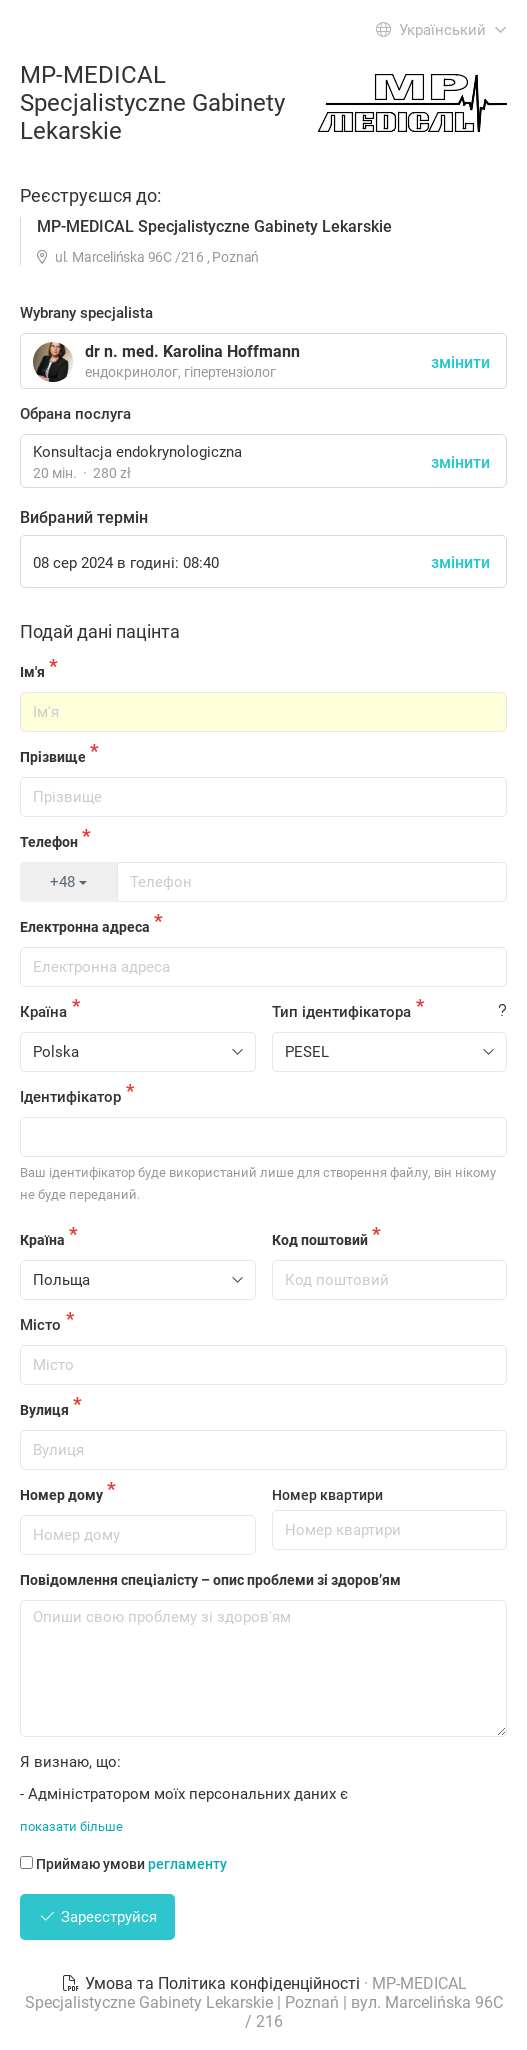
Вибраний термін (84, 517)
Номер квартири (327, 1495)
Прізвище (53, 757)
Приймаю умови (123, 1864)
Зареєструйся (97, 1917)
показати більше (71, 1826)
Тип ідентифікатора (341, 1012)
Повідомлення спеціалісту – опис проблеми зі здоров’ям (210, 1580)
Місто (40, 1325)
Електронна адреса (85, 927)
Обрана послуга (75, 414)
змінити (460, 462)
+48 (68, 882)
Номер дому (61, 1495)
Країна (43, 1012)
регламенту (187, 1864)
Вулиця (44, 1410)
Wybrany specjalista (86, 313)
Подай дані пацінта (100, 631)
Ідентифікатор (70, 1097)
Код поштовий (320, 1240)
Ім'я (32, 672)
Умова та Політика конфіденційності (212, 1983)
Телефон (49, 842)
